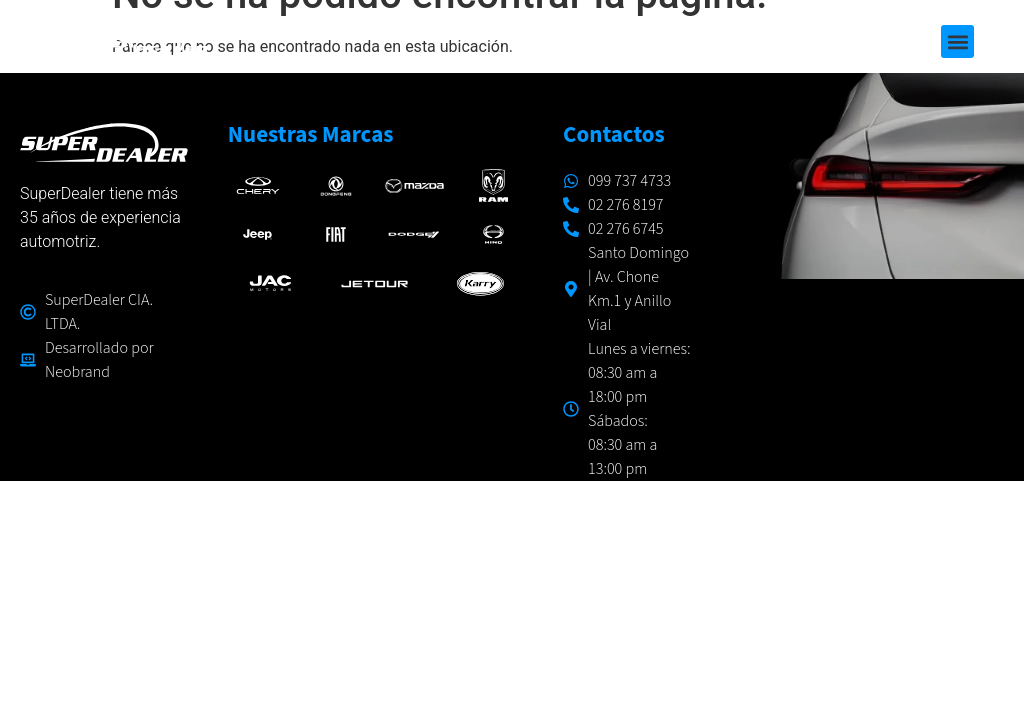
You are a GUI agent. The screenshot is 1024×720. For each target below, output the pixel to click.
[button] (957, 41)
